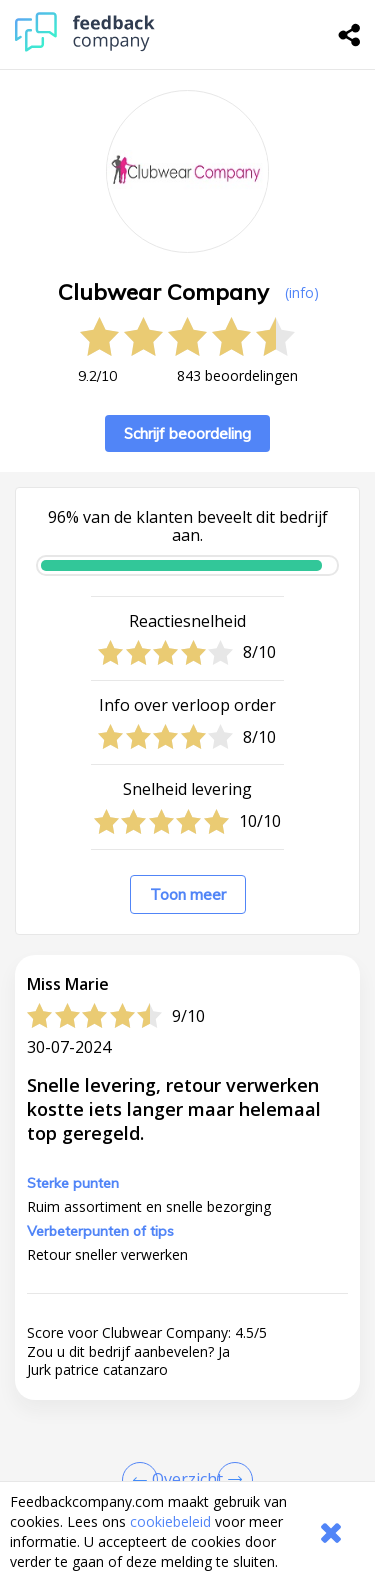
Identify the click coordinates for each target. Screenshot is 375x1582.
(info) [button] (302, 292)
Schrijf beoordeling (187, 433)
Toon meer (188, 894)
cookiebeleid (170, 1521)
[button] (187, 1466)
